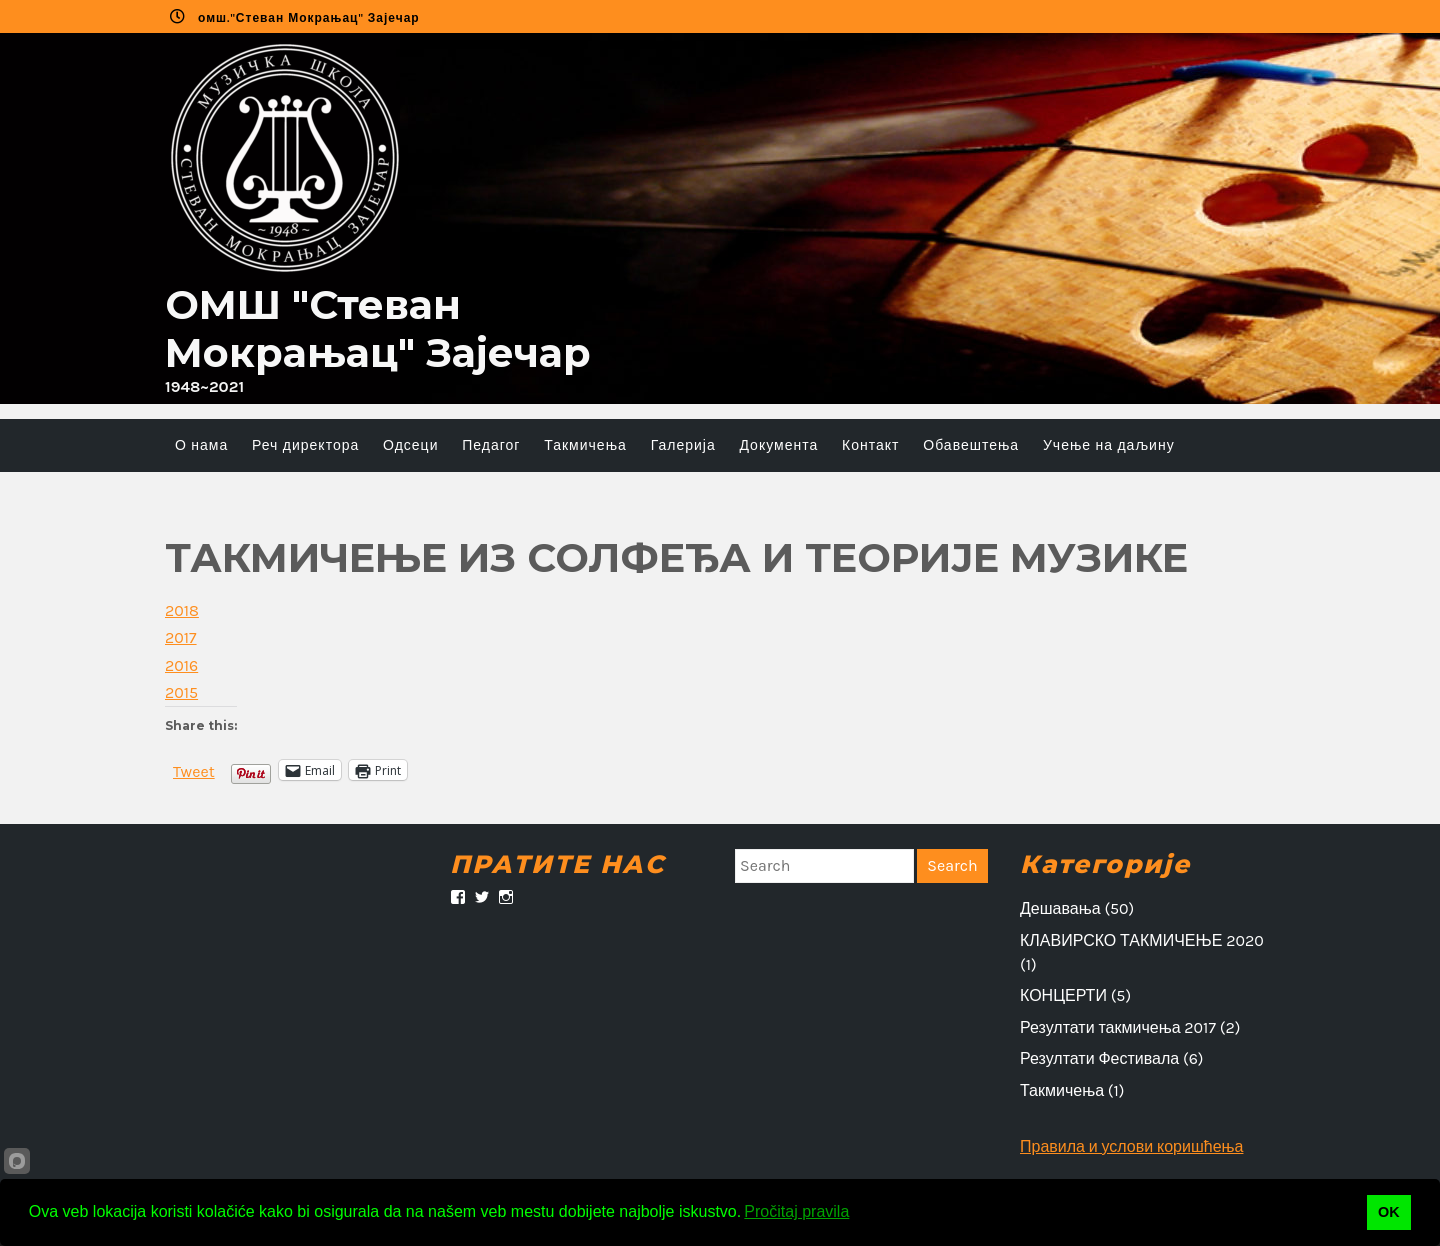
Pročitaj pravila (796, 1211)
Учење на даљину (1109, 445)
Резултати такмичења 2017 (1118, 1027)
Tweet (194, 770)
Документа (778, 445)
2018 (182, 610)
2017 (181, 637)
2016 (181, 665)
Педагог (491, 445)
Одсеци (410, 445)
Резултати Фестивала (1099, 1058)
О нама (201, 445)
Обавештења (971, 445)
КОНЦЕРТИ (1063, 995)
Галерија (683, 445)
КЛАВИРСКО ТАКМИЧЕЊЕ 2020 (1142, 940)
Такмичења (585, 445)
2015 (181, 692)
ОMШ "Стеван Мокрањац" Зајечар (378, 328)
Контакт (870, 445)
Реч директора (305, 445)
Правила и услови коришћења (1131, 1146)
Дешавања (1060, 908)
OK (1389, 1212)
